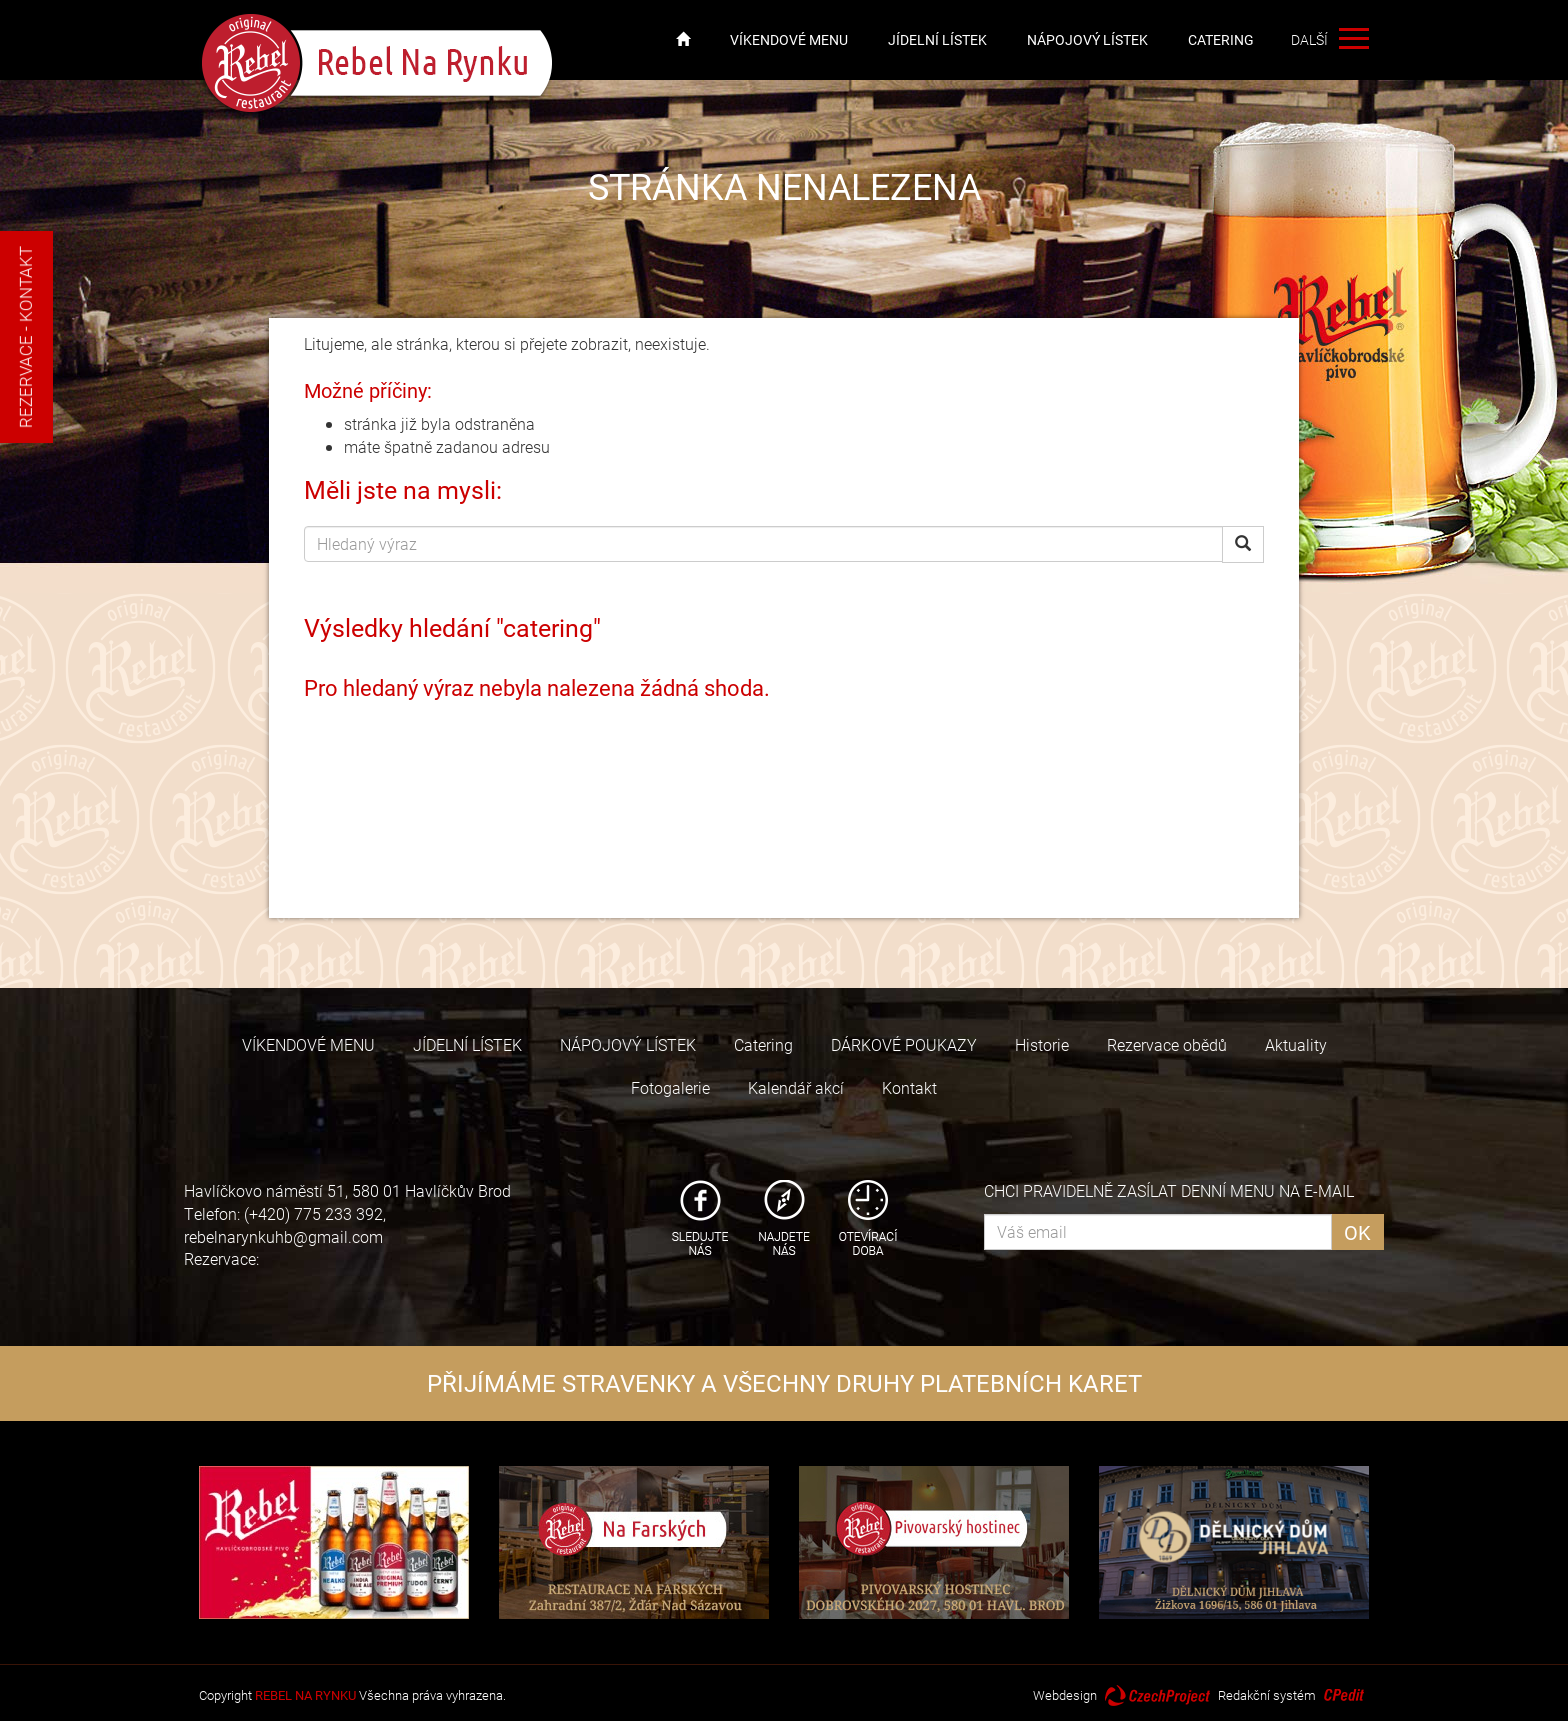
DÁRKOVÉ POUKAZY (904, 1044)
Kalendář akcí (796, 1087)
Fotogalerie (670, 1087)
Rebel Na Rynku (378, 63)
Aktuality (1296, 1044)
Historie (1042, 1044)
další (1351, 40)
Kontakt (909, 1087)
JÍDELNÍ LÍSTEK (937, 39)
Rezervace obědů (1167, 1044)
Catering (1221, 39)
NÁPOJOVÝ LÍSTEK (1087, 39)
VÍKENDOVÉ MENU (789, 39)
